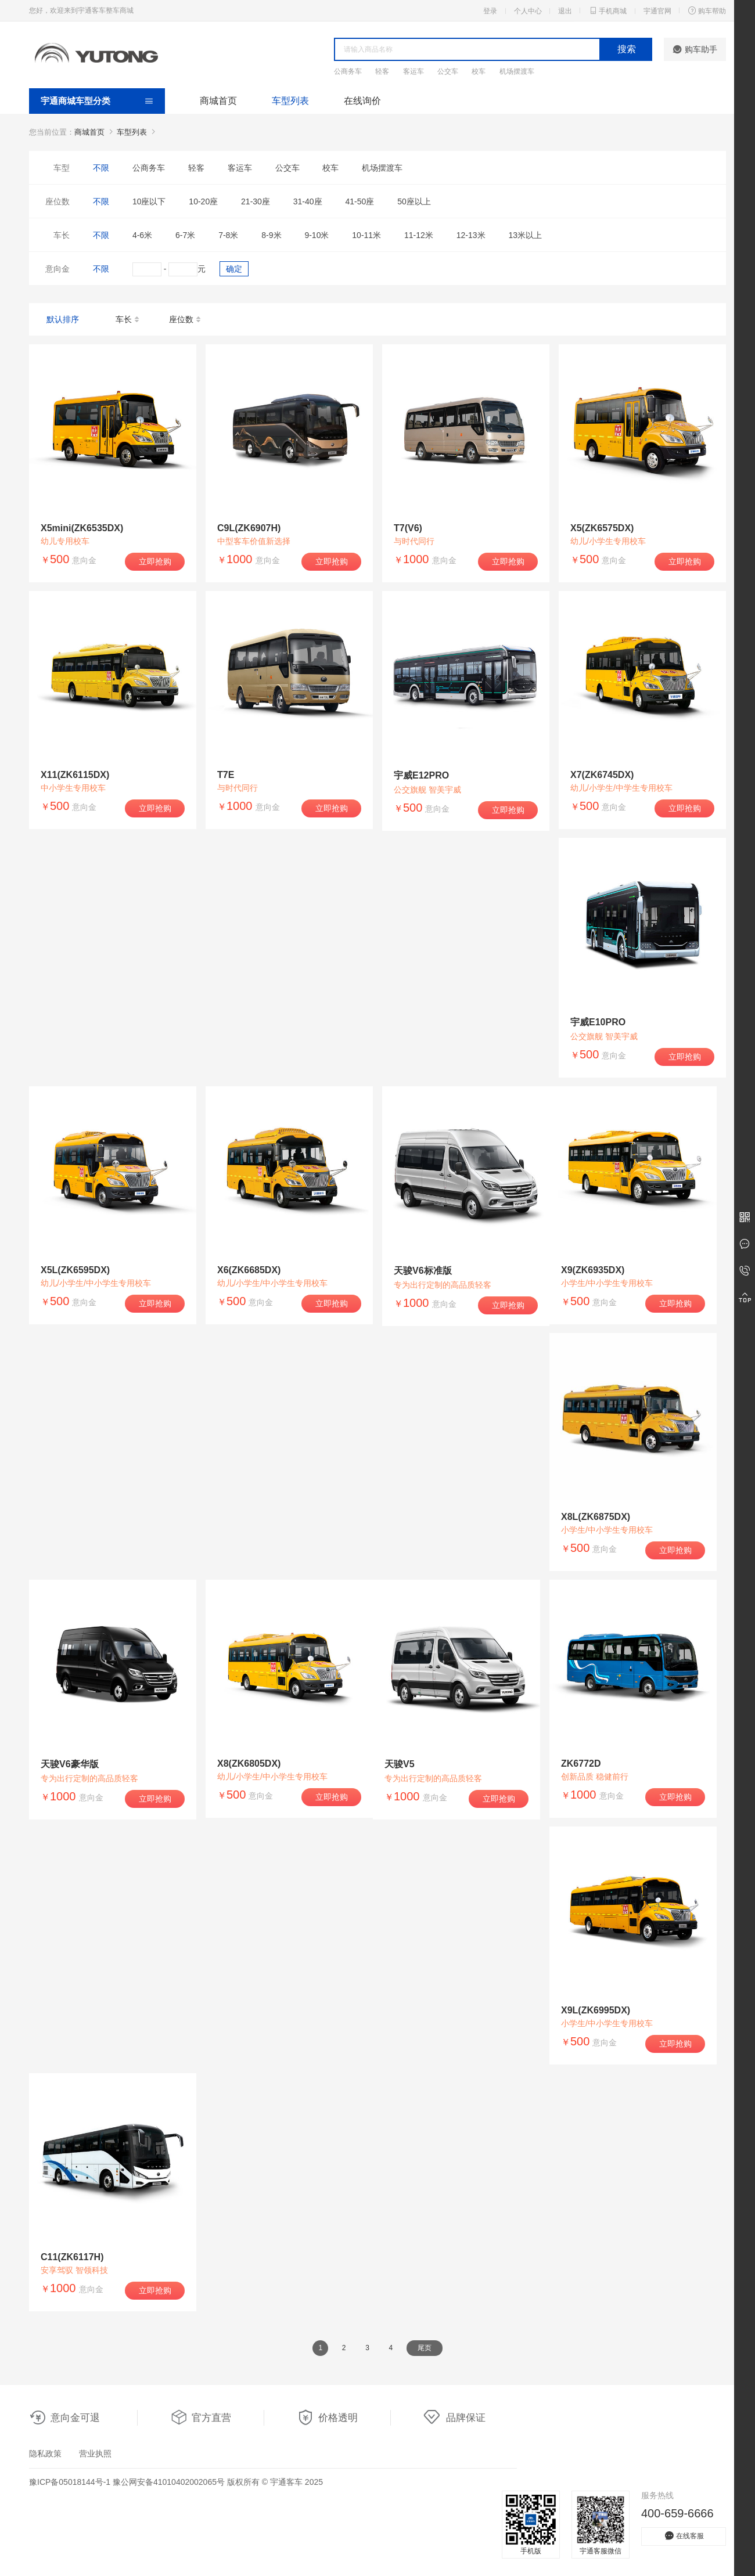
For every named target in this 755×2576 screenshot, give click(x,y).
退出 (565, 11)
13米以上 (525, 235)
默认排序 (62, 319)
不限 (101, 167)
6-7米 (185, 235)
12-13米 (471, 235)
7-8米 (228, 235)
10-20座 (203, 201)
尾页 (425, 2348)
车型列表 (290, 101)
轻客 (382, 71)
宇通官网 (657, 11)
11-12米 (418, 235)
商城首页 (218, 101)
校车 (479, 71)
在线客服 (683, 2536)
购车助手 (695, 49)
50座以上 (414, 201)
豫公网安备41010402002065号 (169, 2482)
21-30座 (255, 201)
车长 (128, 320)
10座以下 (149, 201)
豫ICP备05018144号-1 (69, 2482)
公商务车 (348, 71)
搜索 (626, 49)
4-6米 (142, 235)
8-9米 (271, 235)
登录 (490, 11)
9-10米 (316, 235)
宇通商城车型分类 (75, 101)
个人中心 (528, 11)
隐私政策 (45, 2453)
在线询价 (362, 101)
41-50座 (359, 201)
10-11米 (366, 235)
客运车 (413, 71)
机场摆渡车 (516, 71)
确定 (234, 268)
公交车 (447, 71)
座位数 (185, 320)
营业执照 (95, 2453)
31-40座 (307, 201)
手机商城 (607, 10)
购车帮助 (707, 10)
